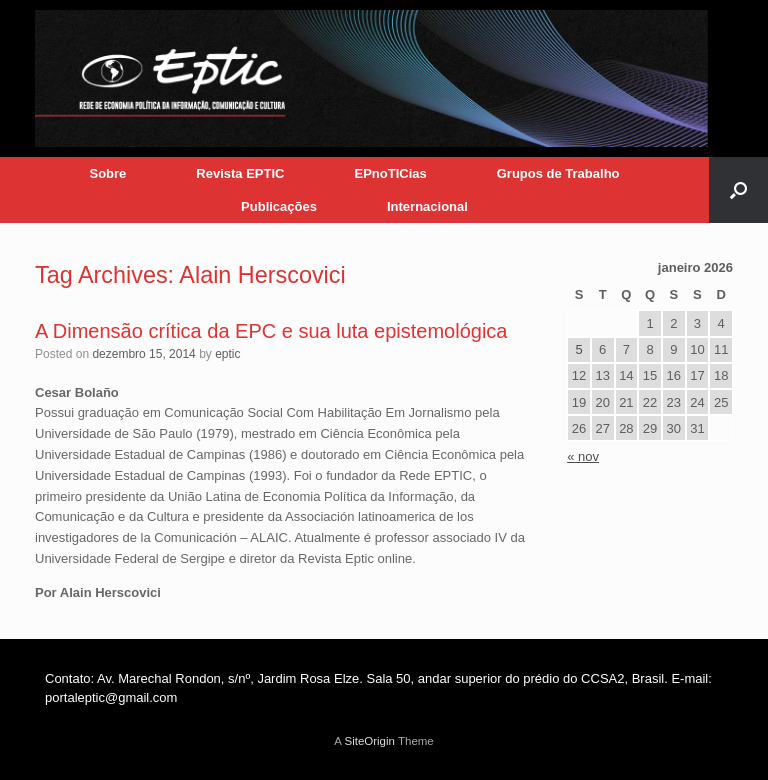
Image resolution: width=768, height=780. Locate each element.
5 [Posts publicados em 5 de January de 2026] (578, 349)
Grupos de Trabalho (558, 173)
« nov (583, 456)
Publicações (279, 206)
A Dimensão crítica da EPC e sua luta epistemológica (271, 331)
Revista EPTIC (240, 173)
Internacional (427, 206)
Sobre (107, 173)
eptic (227, 354)
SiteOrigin (369, 741)
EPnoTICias (390, 173)
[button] (738, 190)
